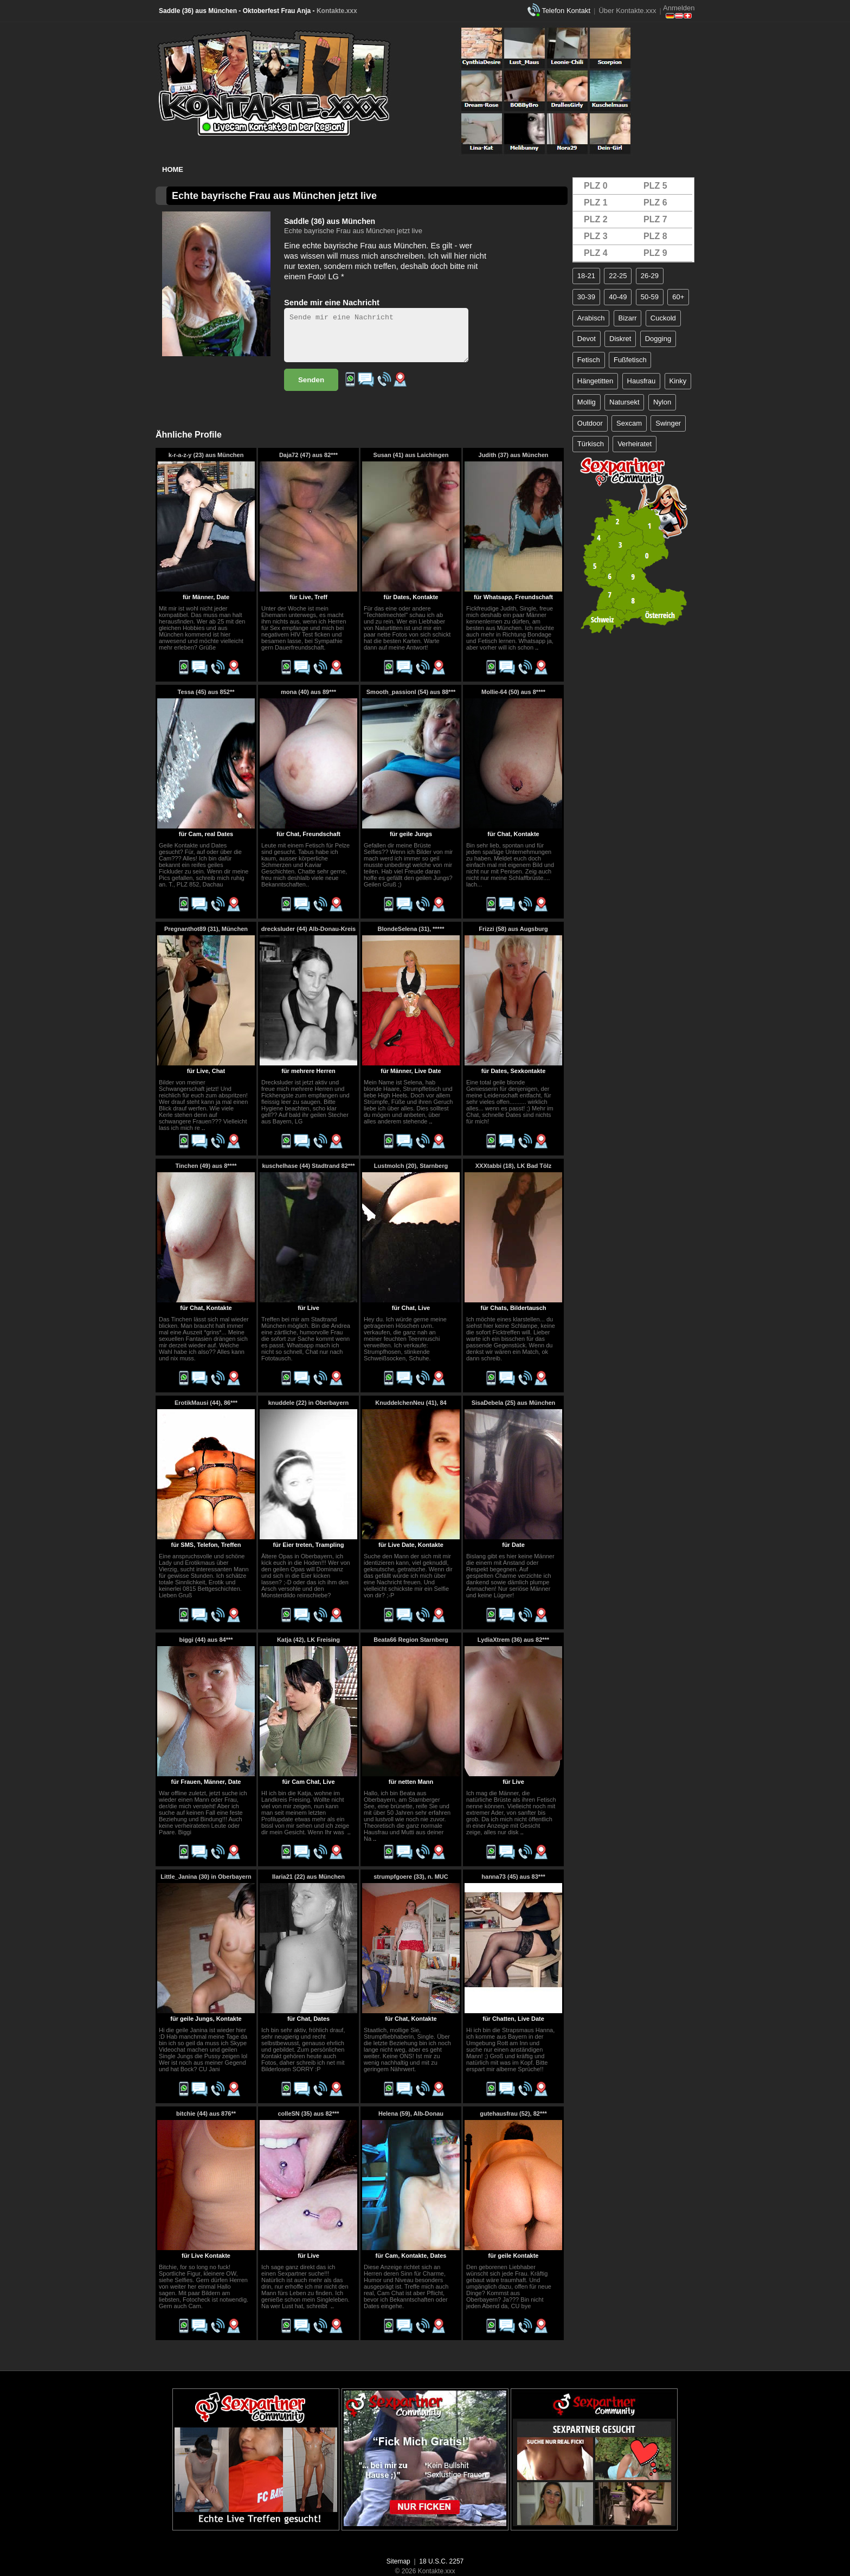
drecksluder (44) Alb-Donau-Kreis (308, 929)
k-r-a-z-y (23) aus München (206, 455)
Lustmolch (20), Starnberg (411, 1165)
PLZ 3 (596, 236)
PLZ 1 (596, 202)
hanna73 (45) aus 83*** (513, 1876)
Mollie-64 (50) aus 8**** (513, 692)
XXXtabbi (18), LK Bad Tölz (513, 1165)
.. (536, 647)
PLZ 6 (655, 202)
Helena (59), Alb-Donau (410, 2113)
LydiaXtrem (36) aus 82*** (513, 1639)
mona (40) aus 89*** (308, 692)
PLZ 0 (596, 185)
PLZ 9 (655, 253)
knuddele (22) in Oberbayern (308, 1402)
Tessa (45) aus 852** (206, 692)
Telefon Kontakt (566, 11)
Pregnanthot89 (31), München (206, 929)
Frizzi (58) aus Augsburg (513, 929)
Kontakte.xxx (337, 11)
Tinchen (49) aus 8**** (206, 1165)
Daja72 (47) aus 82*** (308, 455)
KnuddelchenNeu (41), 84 (410, 1402)
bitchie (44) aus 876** (206, 2113)
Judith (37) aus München (514, 455)
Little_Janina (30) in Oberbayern (206, 1876)
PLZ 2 (596, 219)
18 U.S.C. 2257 (441, 2561)
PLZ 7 (655, 219)
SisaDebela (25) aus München (514, 1402)
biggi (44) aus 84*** (206, 1639)
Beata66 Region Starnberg (411, 1639)
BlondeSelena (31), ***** (411, 929)
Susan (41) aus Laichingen (411, 455)
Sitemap (398, 2561)
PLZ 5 (655, 185)
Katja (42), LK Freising (308, 1639)
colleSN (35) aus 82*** (308, 2113)
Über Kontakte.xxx (627, 11)
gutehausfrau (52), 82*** (513, 2113)
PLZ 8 (655, 236)
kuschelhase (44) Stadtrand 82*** (308, 1165)
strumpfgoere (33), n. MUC (411, 1876)
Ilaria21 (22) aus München (308, 1876)
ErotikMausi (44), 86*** (206, 1402)
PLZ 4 (596, 253)
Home (172, 169)
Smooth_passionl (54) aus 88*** (410, 692)
